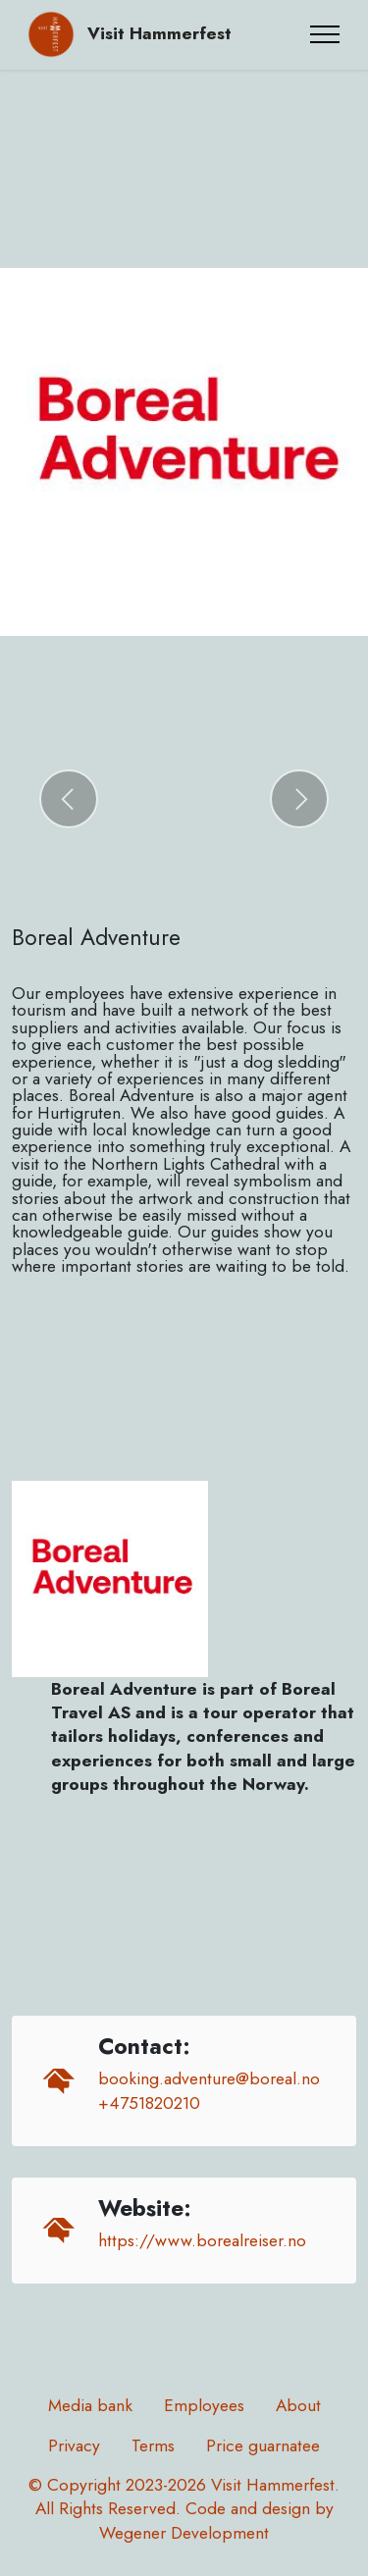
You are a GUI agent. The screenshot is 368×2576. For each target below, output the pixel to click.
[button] (68, 798)
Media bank (90, 2405)
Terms (153, 2445)
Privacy (74, 2445)
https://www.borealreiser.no (202, 2240)
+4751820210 (149, 2103)
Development (220, 2533)
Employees (204, 2405)
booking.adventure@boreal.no (209, 2078)
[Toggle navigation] (325, 34)
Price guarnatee (263, 2445)
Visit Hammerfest (159, 34)
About (298, 2405)
